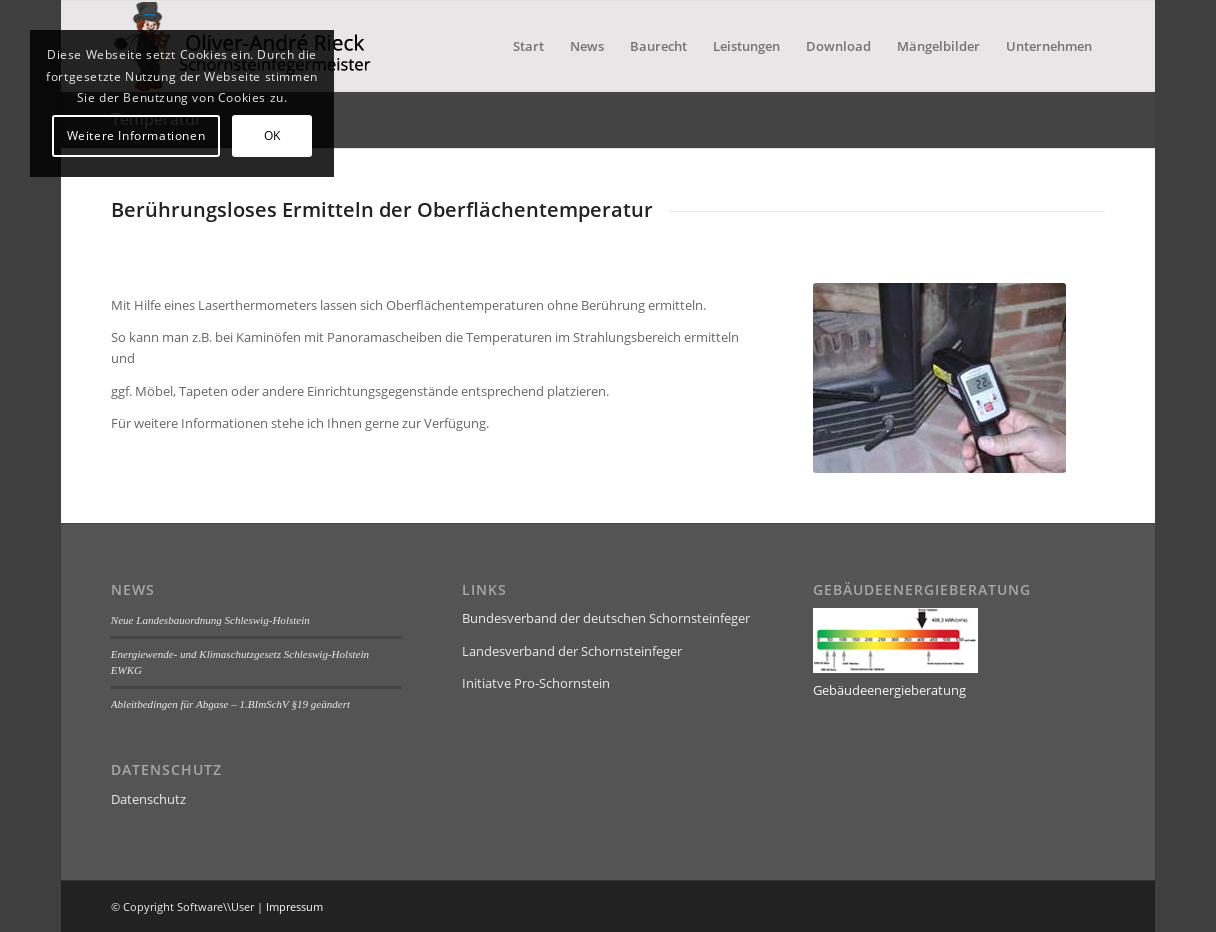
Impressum (294, 906)
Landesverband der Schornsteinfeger (572, 651)
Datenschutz (148, 799)
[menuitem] (528, 46)
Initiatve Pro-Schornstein (536, 683)
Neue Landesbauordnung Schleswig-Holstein (210, 620)
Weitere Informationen (136, 135)
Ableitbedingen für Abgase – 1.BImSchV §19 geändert (230, 704)
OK (272, 135)
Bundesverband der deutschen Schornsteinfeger (606, 618)
